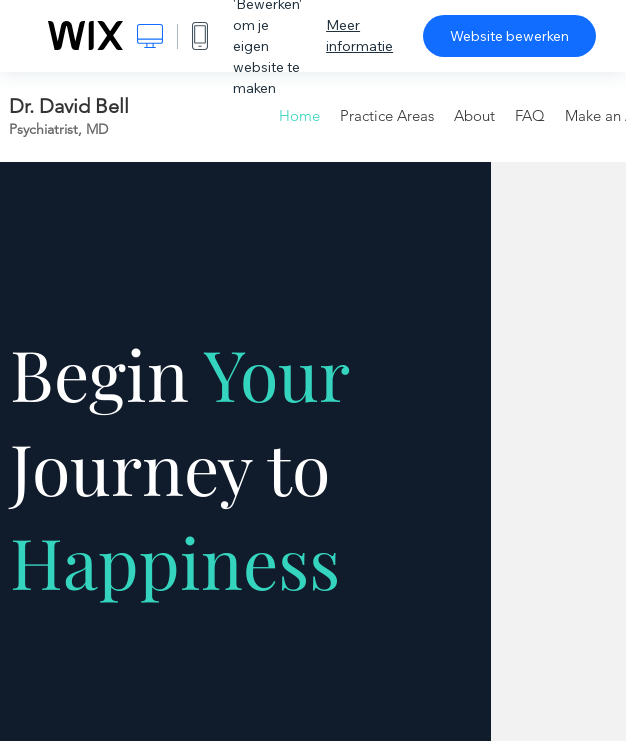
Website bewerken (509, 36)
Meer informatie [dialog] (359, 35)
